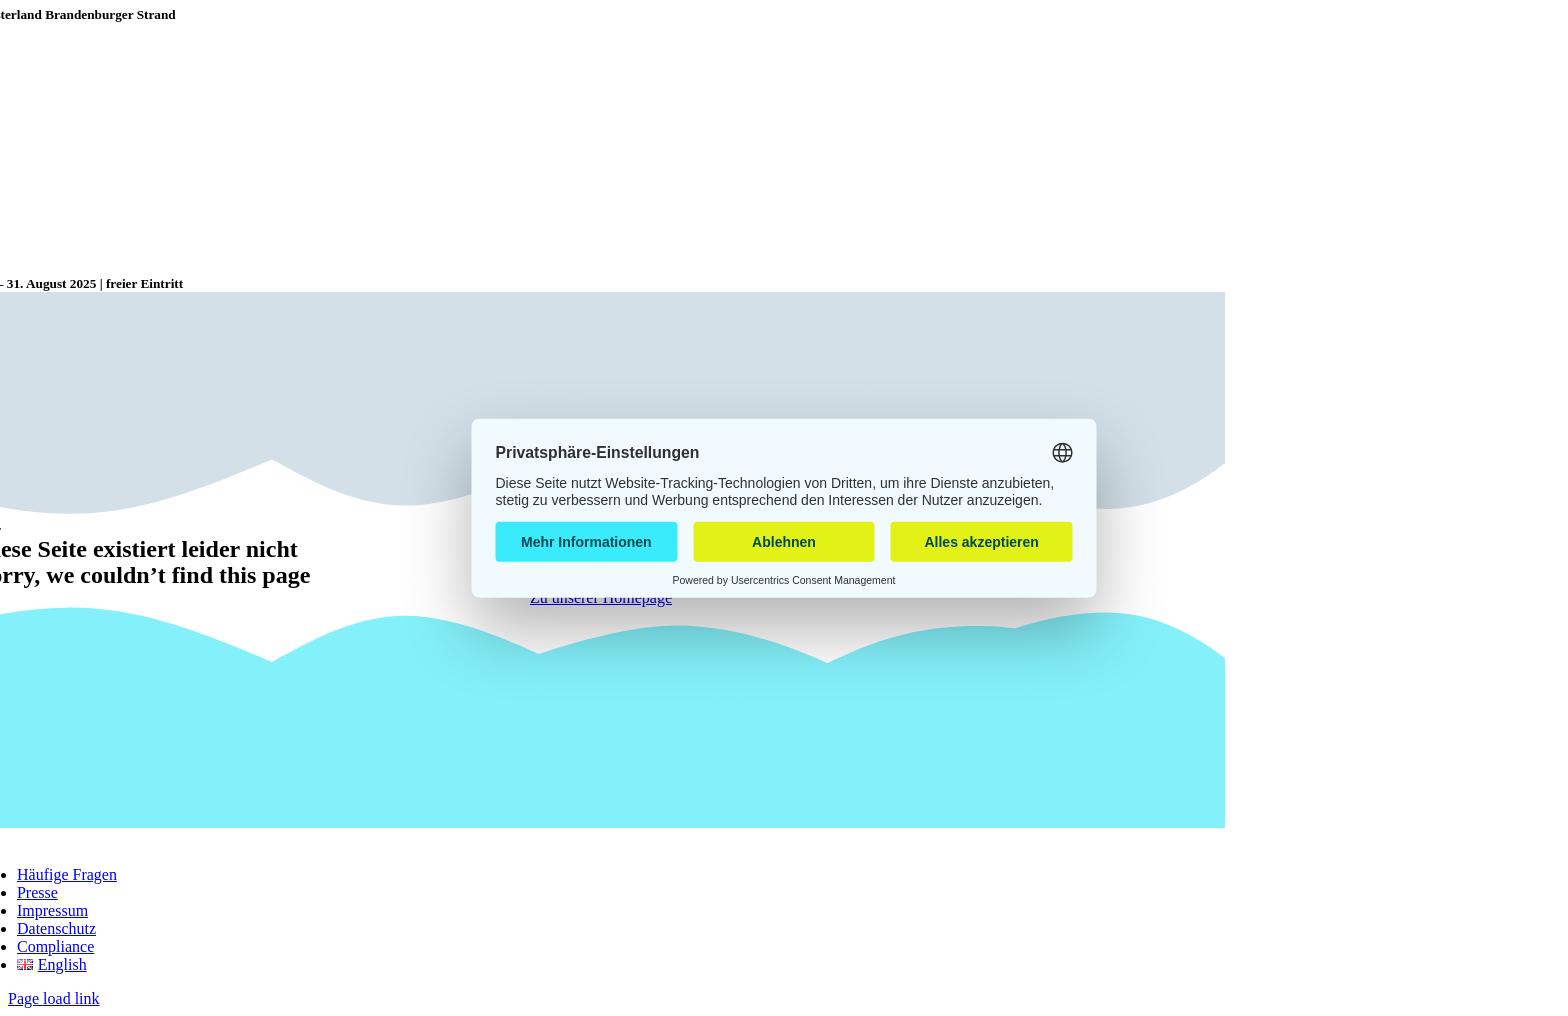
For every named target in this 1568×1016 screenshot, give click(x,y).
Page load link (54, 998)
